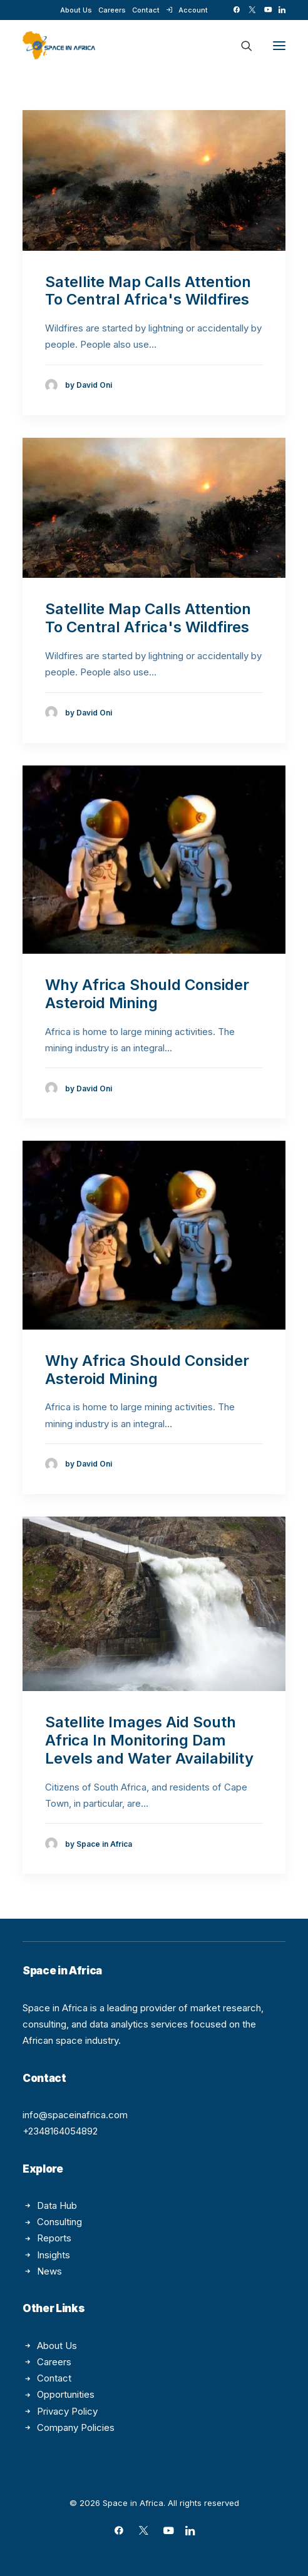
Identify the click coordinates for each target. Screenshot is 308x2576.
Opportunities (66, 2394)
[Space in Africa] (59, 45)
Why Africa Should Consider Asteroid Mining (147, 994)
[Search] (241, 45)
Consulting (59, 2222)
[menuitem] (76, 10)
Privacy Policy (67, 2411)
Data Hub (57, 2205)
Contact (146, 10)
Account (193, 10)
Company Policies (76, 2427)
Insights (53, 2255)
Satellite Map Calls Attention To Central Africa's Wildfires (148, 291)
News (49, 2271)
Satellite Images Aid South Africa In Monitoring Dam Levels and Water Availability (149, 1740)
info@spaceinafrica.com (75, 2115)
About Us (76, 10)
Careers (112, 10)
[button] (236, 9)
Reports (54, 2238)
